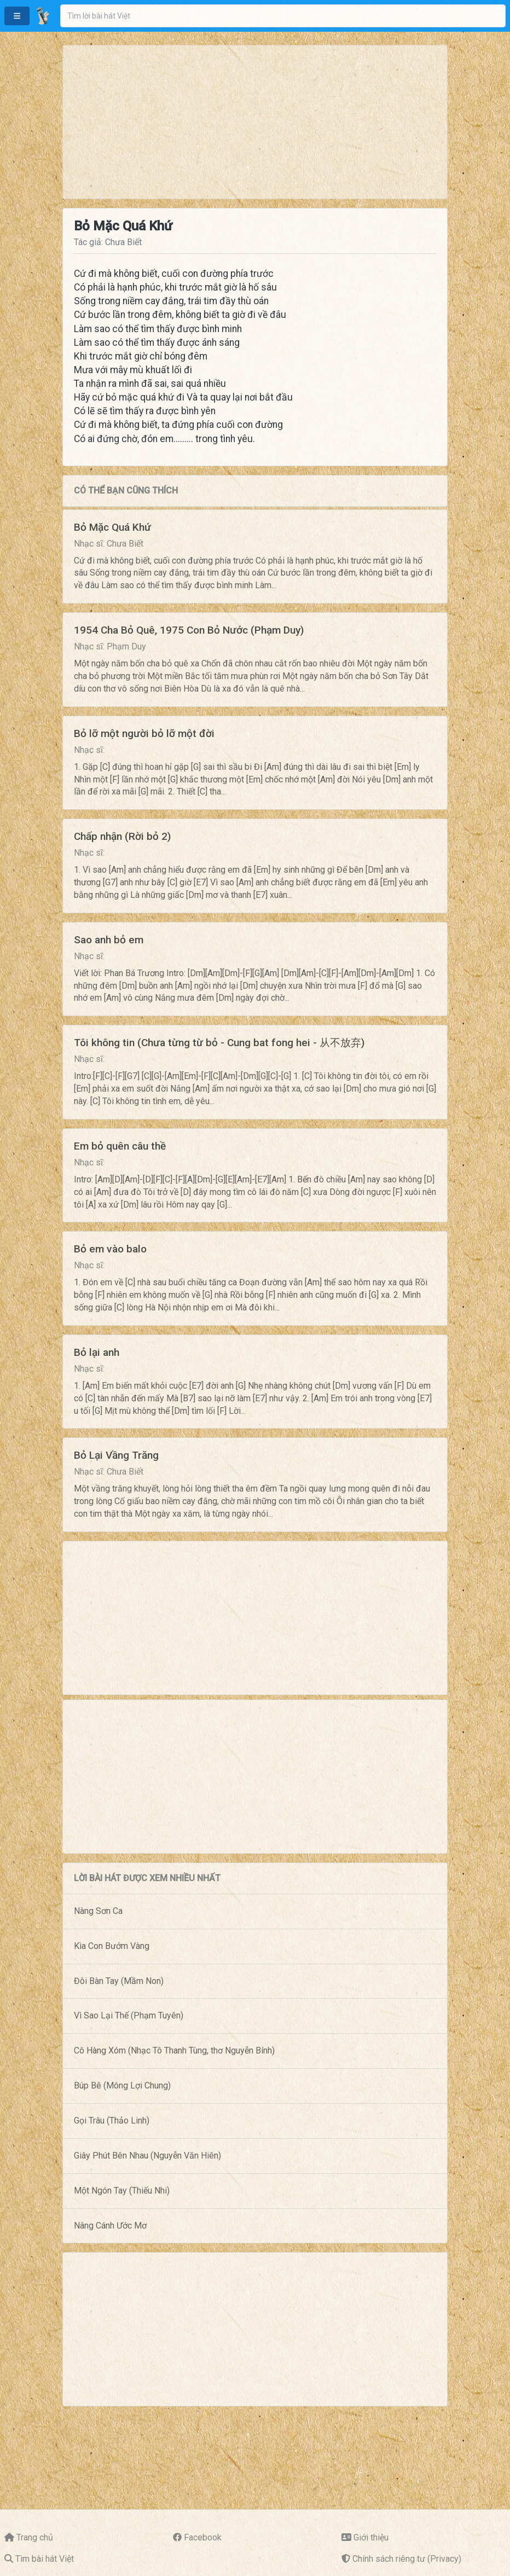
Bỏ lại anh (96, 1352)
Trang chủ (34, 2537)
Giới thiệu (371, 2537)
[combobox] (283, 15)
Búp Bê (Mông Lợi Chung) (122, 2085)
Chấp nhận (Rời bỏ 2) (122, 836)
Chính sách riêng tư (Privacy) (406, 2559)
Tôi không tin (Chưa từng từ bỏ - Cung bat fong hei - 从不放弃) (219, 1042)
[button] (17, 16)
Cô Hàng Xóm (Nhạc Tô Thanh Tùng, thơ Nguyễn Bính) (174, 2050)
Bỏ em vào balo (110, 1249)
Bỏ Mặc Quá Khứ (112, 527)
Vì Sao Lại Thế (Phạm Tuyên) (128, 2015)
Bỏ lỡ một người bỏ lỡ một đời (144, 733)
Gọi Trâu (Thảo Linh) (111, 2120)
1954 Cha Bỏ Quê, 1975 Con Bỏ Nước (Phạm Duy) (189, 630)
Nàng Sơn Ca (98, 1911)
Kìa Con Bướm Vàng (111, 1946)
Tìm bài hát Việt (44, 2559)
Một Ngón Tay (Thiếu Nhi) (122, 2190)
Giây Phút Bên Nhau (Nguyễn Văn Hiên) (147, 2155)
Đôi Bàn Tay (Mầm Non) (119, 1981)
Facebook (203, 2537)
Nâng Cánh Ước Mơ (110, 2225)
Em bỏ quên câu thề (120, 1146)
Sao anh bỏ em (108, 939)
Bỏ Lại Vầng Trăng (116, 1455)
